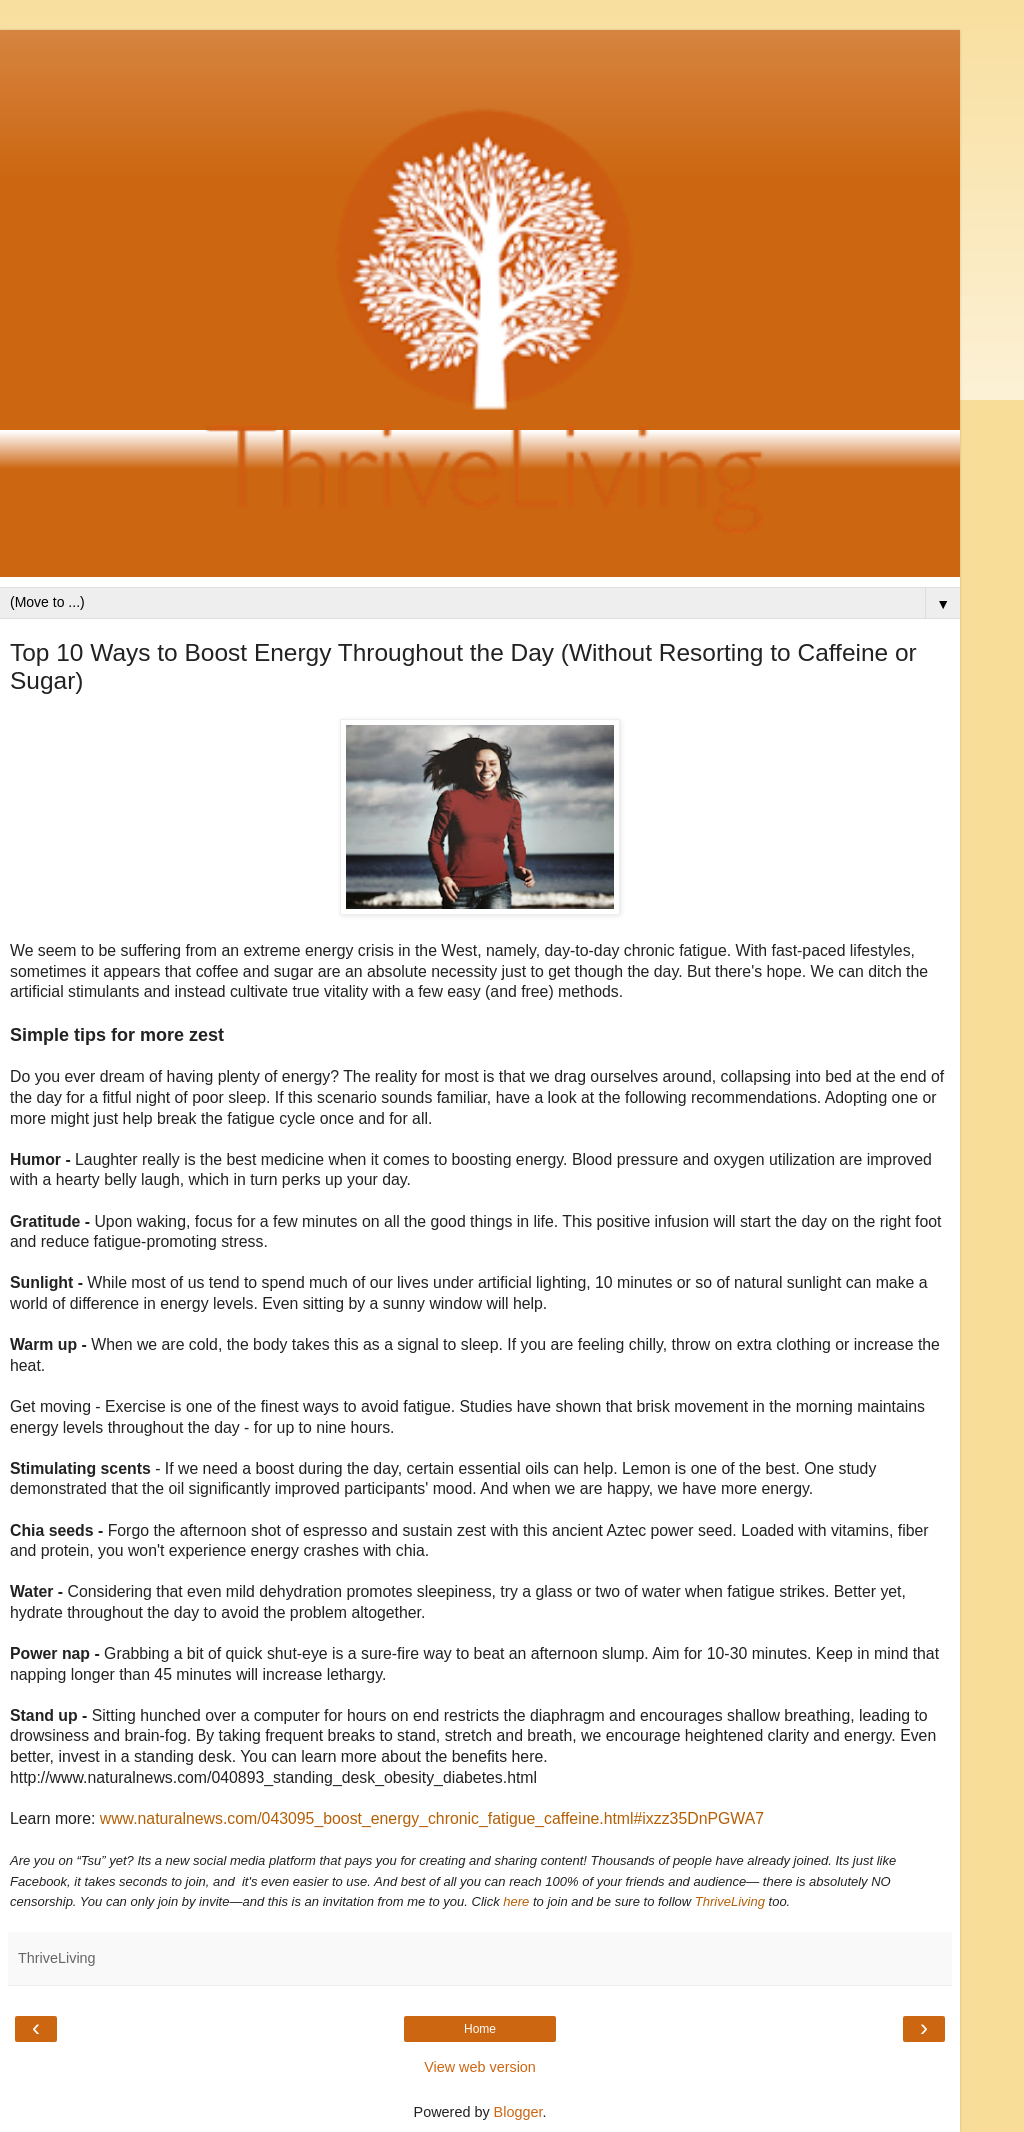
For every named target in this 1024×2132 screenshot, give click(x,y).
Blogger (518, 2112)
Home (480, 2029)
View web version (480, 2067)
